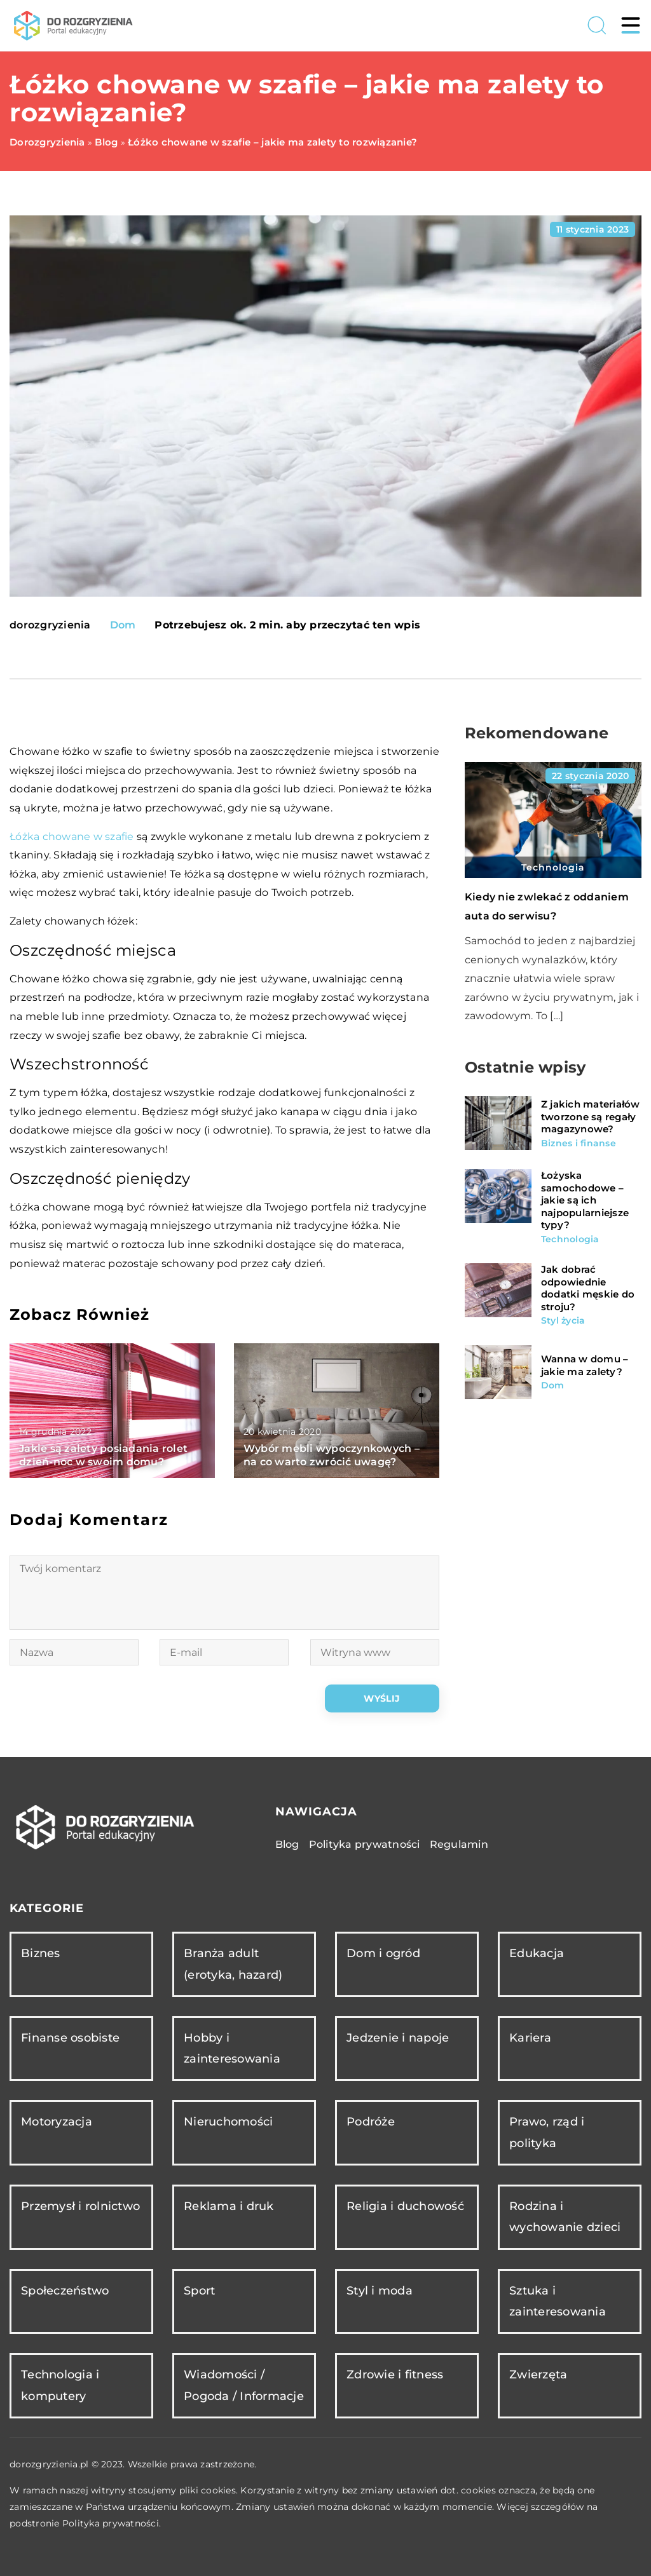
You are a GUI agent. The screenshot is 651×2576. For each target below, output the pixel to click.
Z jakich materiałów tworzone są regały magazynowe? (590, 1116)
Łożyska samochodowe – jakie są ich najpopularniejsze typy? (585, 1200)
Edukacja (536, 1953)
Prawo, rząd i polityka (546, 2132)
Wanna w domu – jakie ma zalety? (585, 1365)
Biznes (40, 1953)
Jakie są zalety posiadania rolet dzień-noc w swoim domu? (103, 1455)
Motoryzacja (56, 2122)
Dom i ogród (383, 1953)
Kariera (530, 2038)
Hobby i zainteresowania (232, 2048)
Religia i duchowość (405, 2206)
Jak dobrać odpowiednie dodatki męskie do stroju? (587, 1288)
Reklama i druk (229, 2206)
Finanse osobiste (70, 2038)
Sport (199, 2291)
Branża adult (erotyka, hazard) (233, 1963)
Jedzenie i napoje (397, 2038)
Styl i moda (379, 2291)
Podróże (370, 2122)
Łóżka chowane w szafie (72, 836)
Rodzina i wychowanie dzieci (564, 2216)
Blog (287, 1844)
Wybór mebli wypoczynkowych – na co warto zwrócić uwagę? (331, 1455)
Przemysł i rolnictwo (80, 2206)
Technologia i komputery (60, 2385)
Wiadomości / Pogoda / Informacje (244, 2385)
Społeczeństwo (65, 2291)
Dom (123, 625)
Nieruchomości (228, 2122)
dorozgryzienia (50, 625)
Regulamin (459, 1844)
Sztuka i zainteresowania (557, 2301)
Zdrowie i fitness (394, 2375)
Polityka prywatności (364, 1844)
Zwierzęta (538, 2375)
